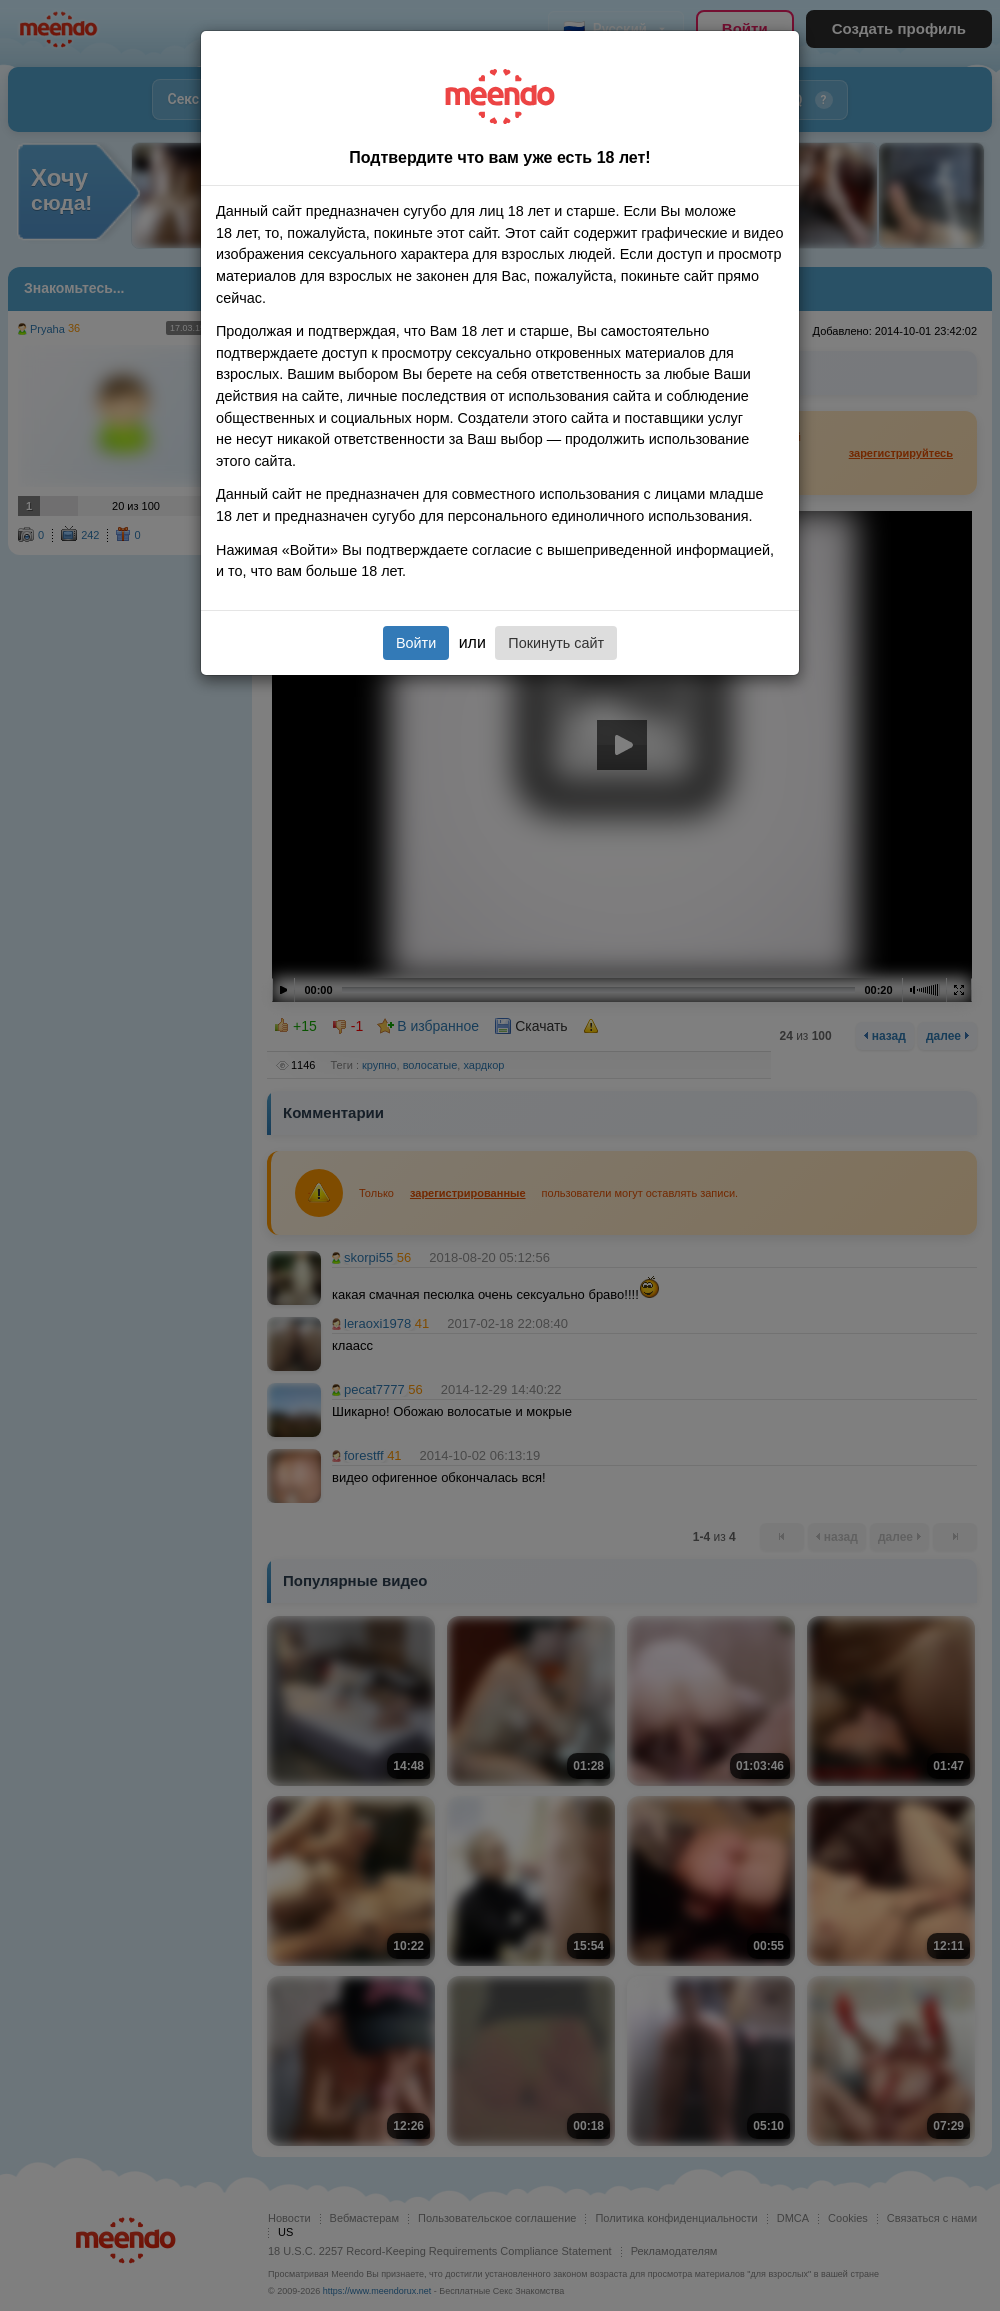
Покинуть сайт (556, 643)
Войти (416, 643)
